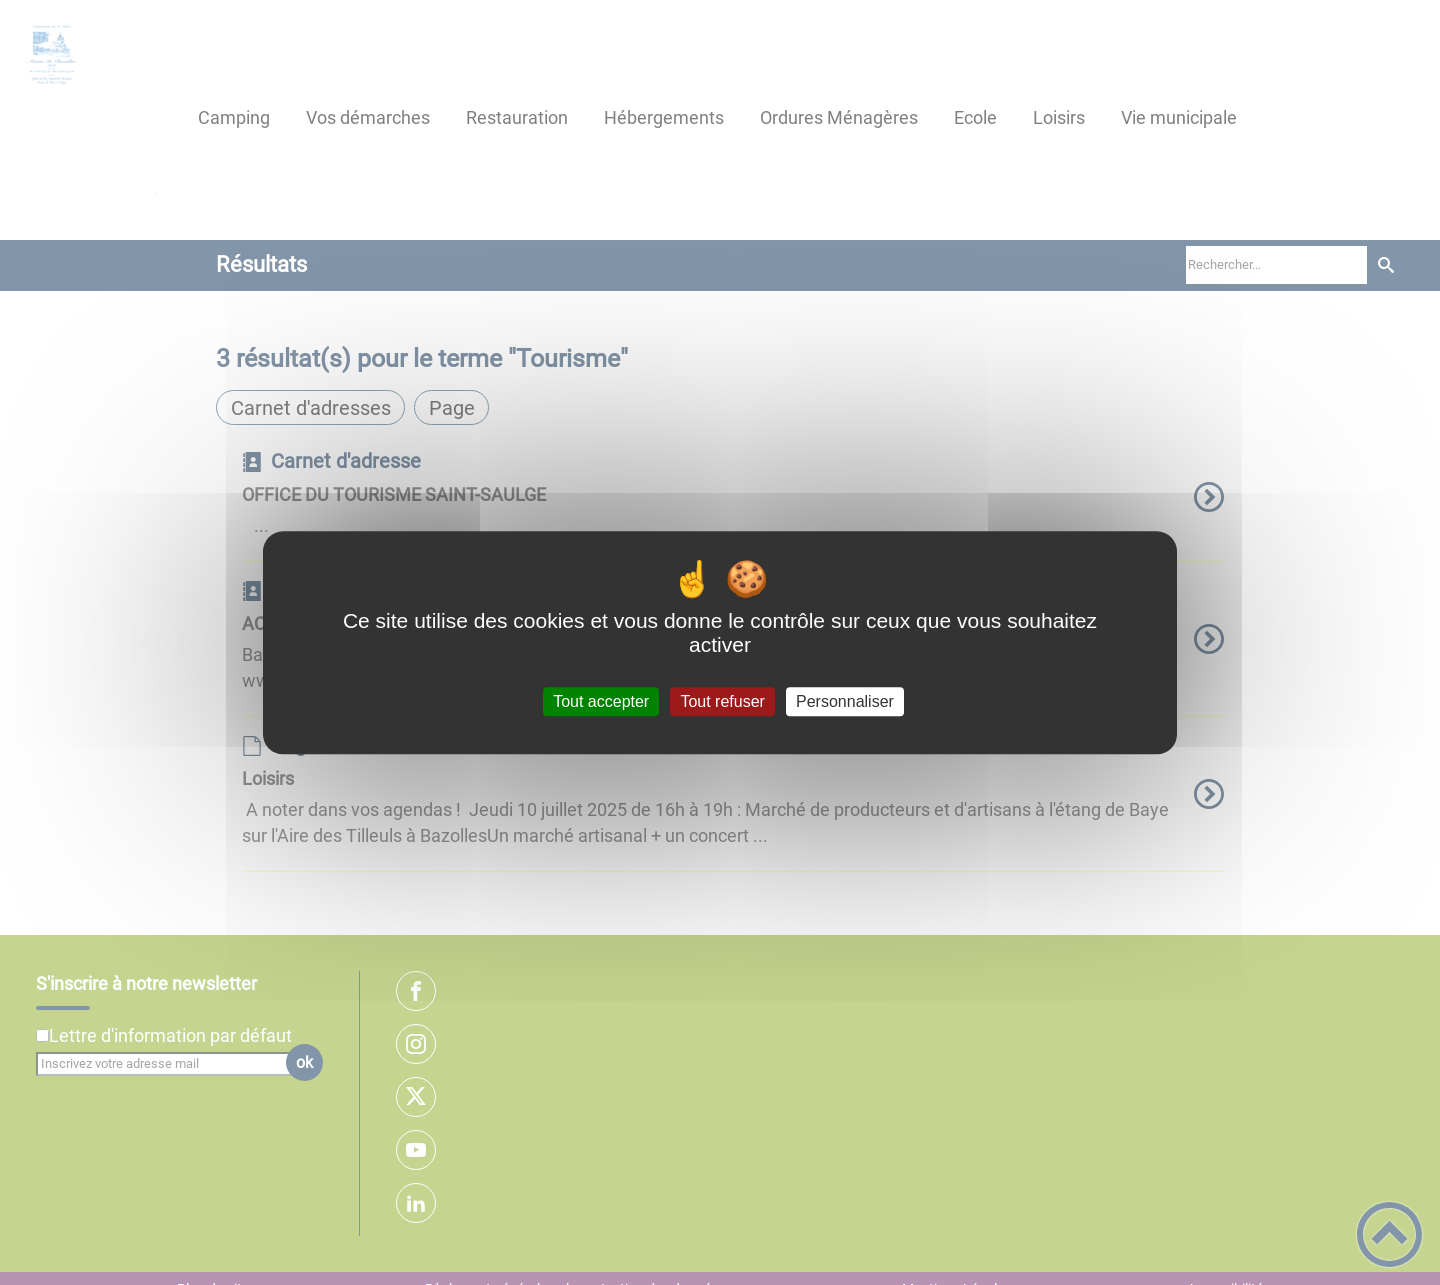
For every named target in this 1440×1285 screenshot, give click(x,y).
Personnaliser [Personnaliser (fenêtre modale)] (845, 701)
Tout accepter (601, 701)
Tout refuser (722, 701)
